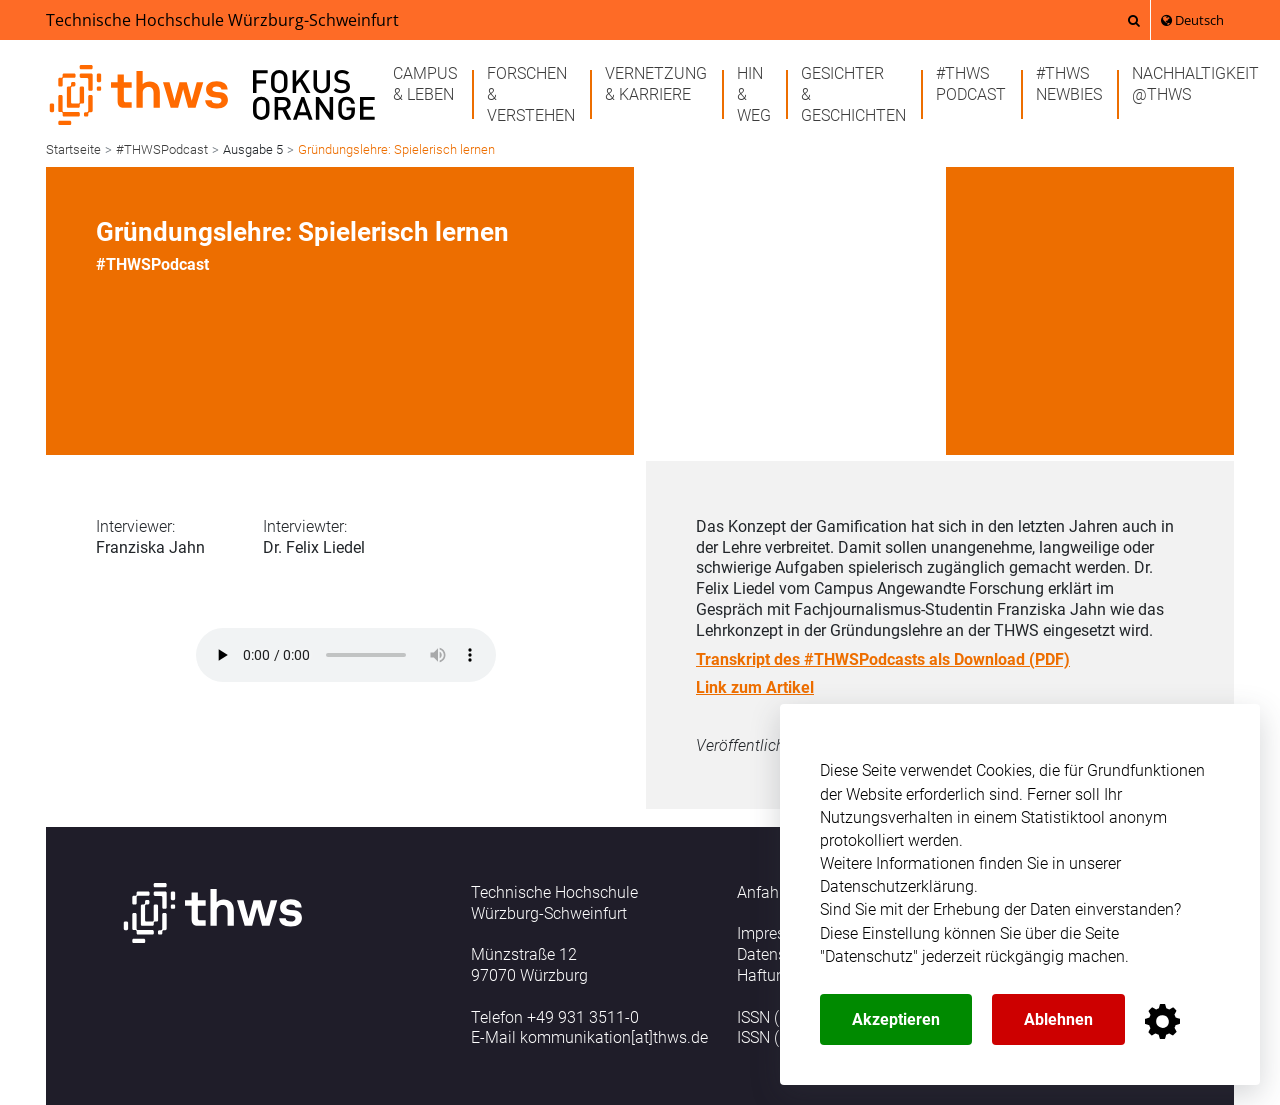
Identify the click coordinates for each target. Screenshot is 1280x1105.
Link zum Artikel (755, 687)
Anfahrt (763, 892)
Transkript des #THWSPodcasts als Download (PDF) (883, 659)
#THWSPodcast (971, 84)
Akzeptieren (896, 1019)
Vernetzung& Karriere (656, 84)
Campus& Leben (425, 84)
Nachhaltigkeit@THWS (1195, 84)
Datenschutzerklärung (897, 886)
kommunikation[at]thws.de (614, 1037)
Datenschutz (869, 956)
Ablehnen (1058, 1019)
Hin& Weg (754, 94)
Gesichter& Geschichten (853, 94)
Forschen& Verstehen (531, 94)
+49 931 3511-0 (583, 1017)
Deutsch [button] (1192, 20)
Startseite (73, 149)
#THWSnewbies (1069, 84)
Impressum (776, 933)
